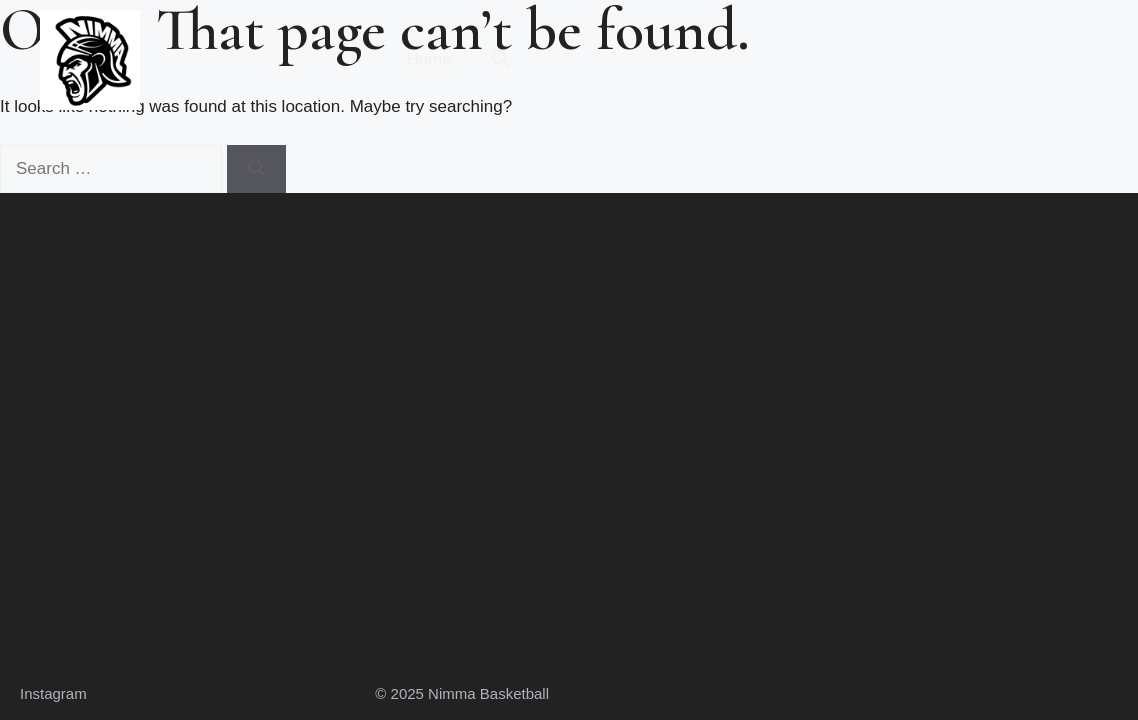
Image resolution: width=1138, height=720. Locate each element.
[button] (500, 60)
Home (429, 59)
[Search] (256, 169)
